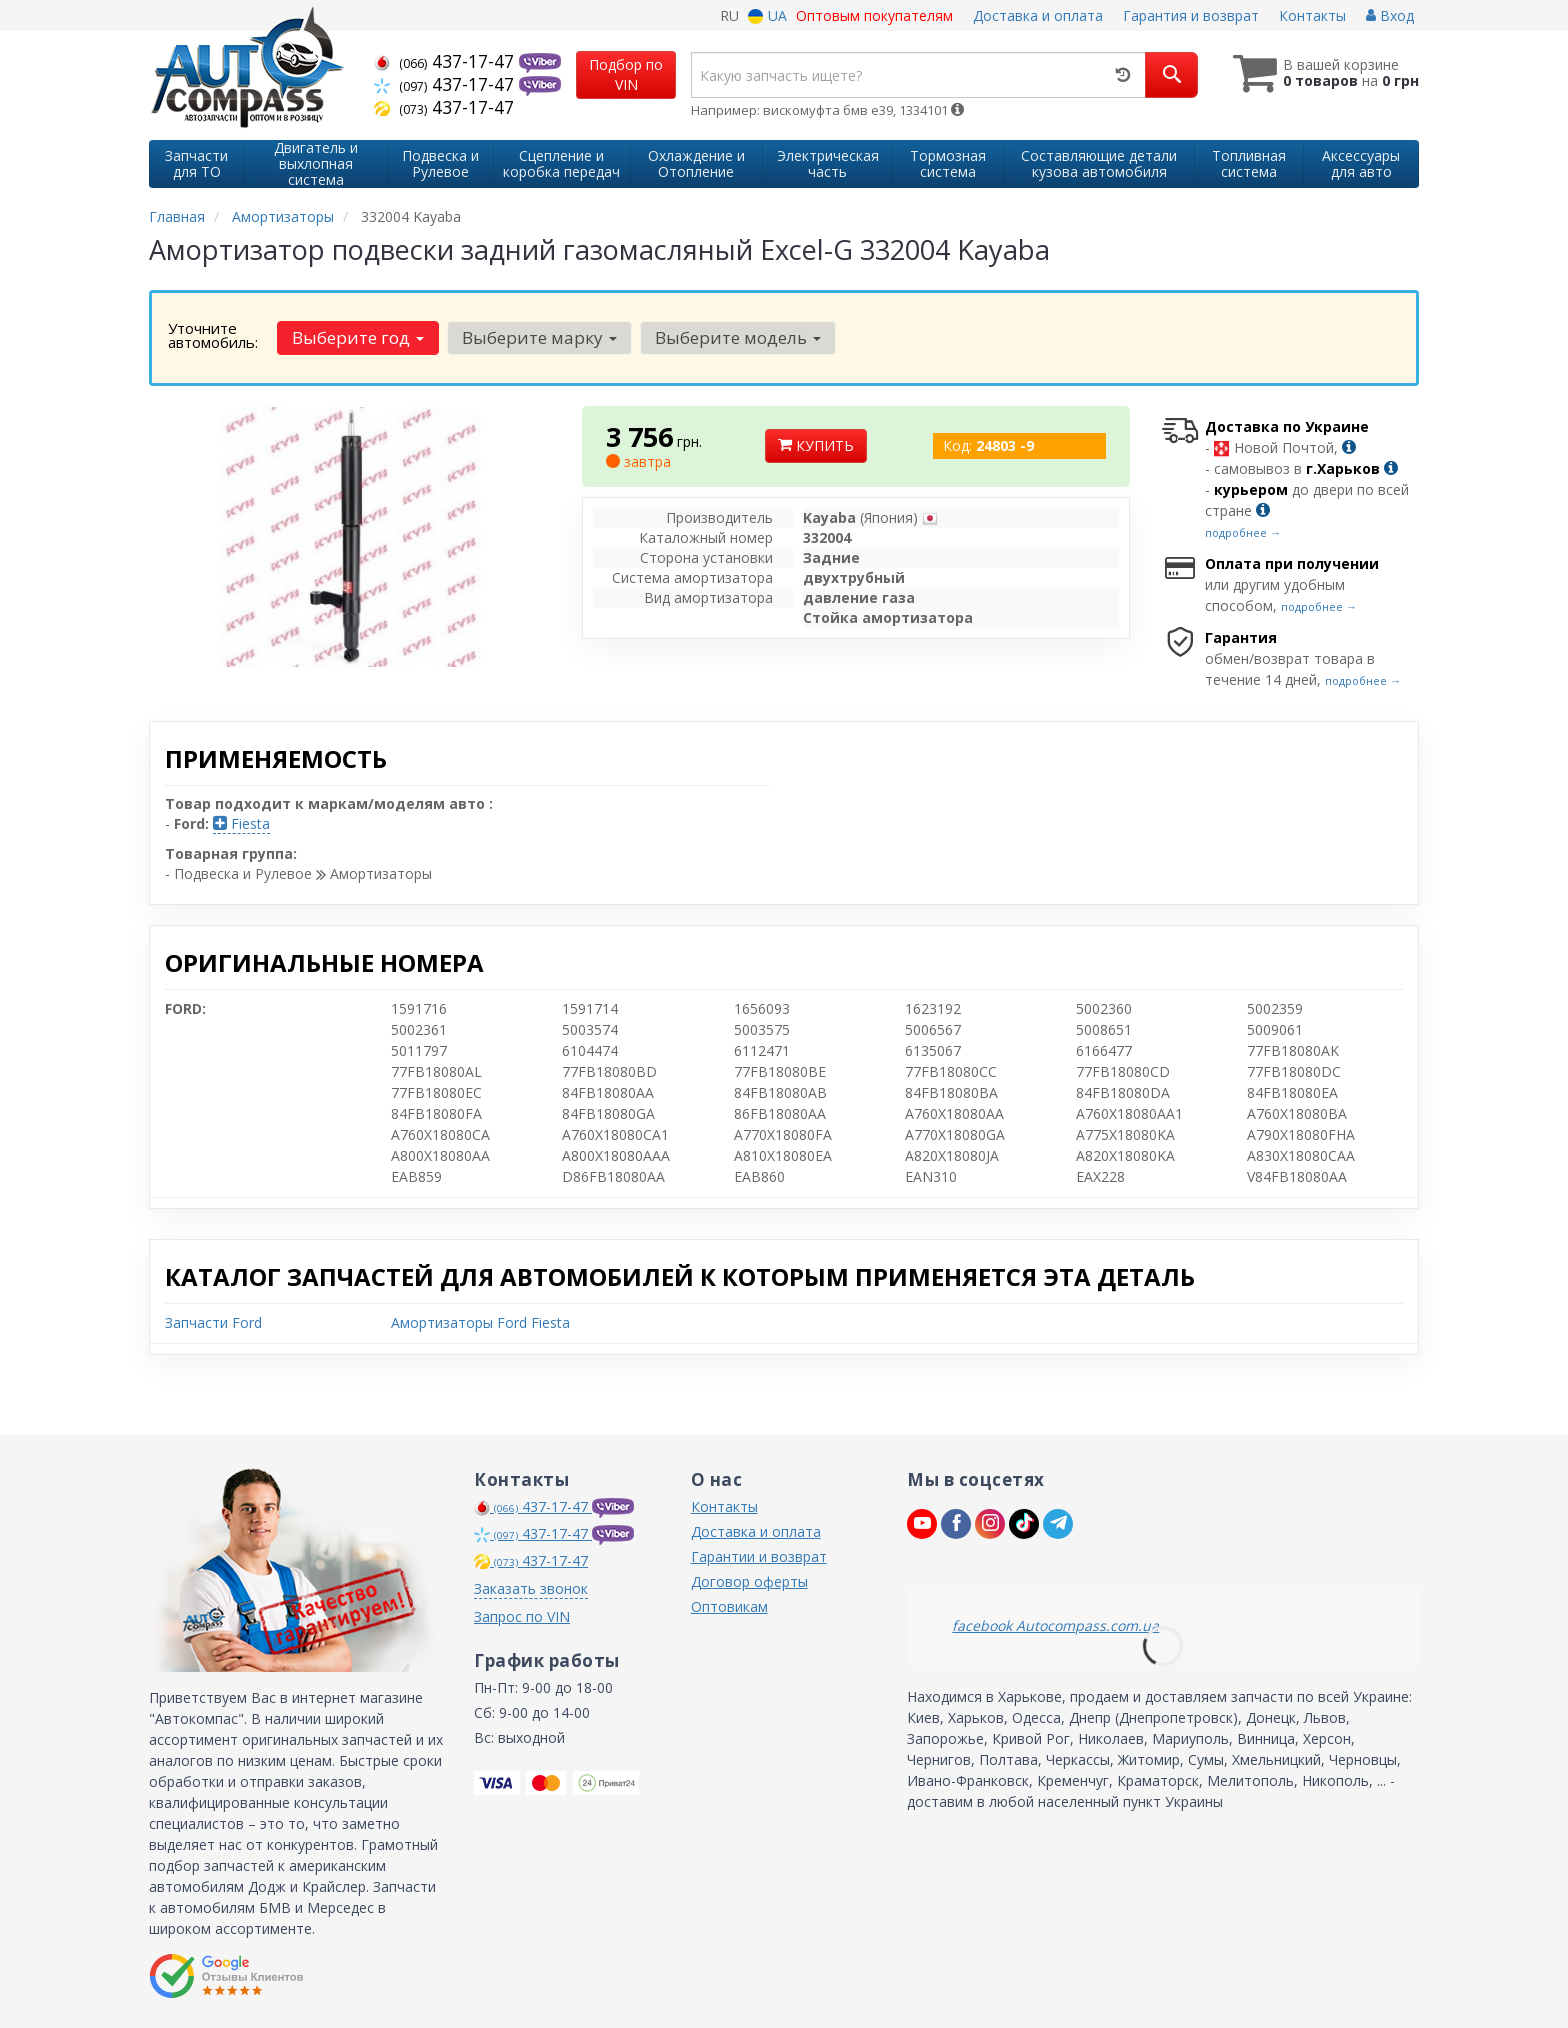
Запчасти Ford (213, 1322)
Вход (1390, 15)
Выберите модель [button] (738, 337)
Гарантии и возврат (759, 1556)
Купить (816, 445)
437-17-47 (446, 61)
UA (767, 15)
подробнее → (1243, 532)
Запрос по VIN (522, 1616)
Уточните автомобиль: (213, 335)
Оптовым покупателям (874, 15)
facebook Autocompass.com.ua (1055, 1625)
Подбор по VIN (626, 74)
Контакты (1312, 15)
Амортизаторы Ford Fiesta (480, 1322)
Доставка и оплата (1038, 15)
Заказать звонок (531, 1588)
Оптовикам (729, 1606)
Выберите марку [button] (539, 337)
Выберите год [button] (358, 337)
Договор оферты (749, 1581)
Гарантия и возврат (1191, 15)
